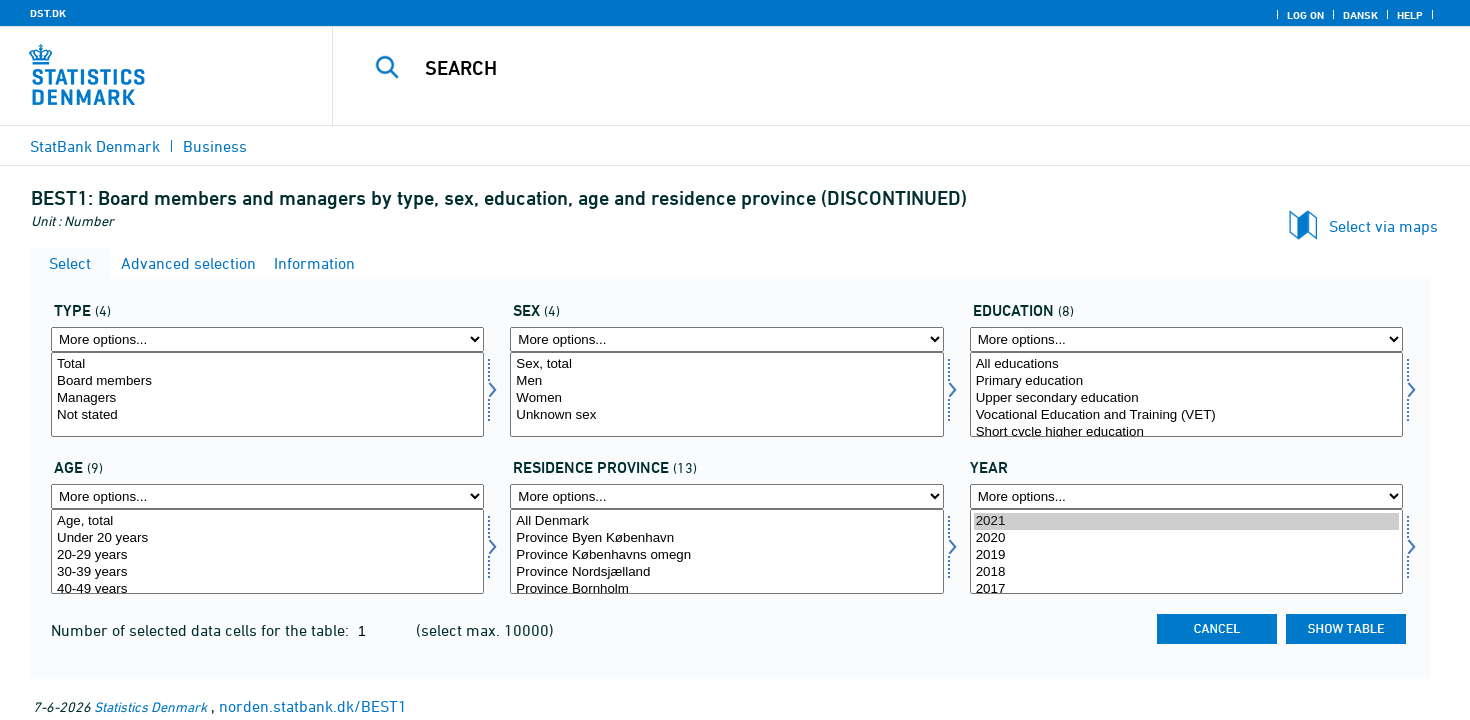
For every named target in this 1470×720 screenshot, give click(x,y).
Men (726, 381)
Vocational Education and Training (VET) (1186, 415)
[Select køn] (726, 394)
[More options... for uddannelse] (1186, 339)
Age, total (267, 521)
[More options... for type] (267, 339)
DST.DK (48, 13)
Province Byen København (726, 538)
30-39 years (267, 572)
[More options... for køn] (726, 339)
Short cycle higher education (1186, 432)
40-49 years (267, 589)
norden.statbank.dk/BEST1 (313, 706)
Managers (267, 398)
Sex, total (726, 364)
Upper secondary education (1186, 398)
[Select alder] (267, 551)
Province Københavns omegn (726, 555)
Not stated (267, 415)
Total (267, 364)
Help (1410, 15)
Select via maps (1383, 226)
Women (726, 398)
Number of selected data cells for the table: (202, 630)
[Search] (866, 68)
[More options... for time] (1186, 496)
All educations (1186, 364)
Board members (267, 381)
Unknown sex (726, 415)
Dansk (1360, 15)
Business (215, 146)
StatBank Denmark (95, 146)
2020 (1186, 538)
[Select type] (267, 394)
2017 (1186, 589)
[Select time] (1186, 551)
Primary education (1186, 381)
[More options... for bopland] (726, 496)
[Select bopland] (726, 551)
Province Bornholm (726, 589)
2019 (1186, 555)
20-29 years (267, 555)
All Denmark (726, 521)
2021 (1186, 521)
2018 (1186, 572)
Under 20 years (267, 538)
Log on (1305, 15)
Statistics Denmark (150, 706)
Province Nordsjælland (726, 572)
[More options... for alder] (267, 496)
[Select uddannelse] (1186, 394)
